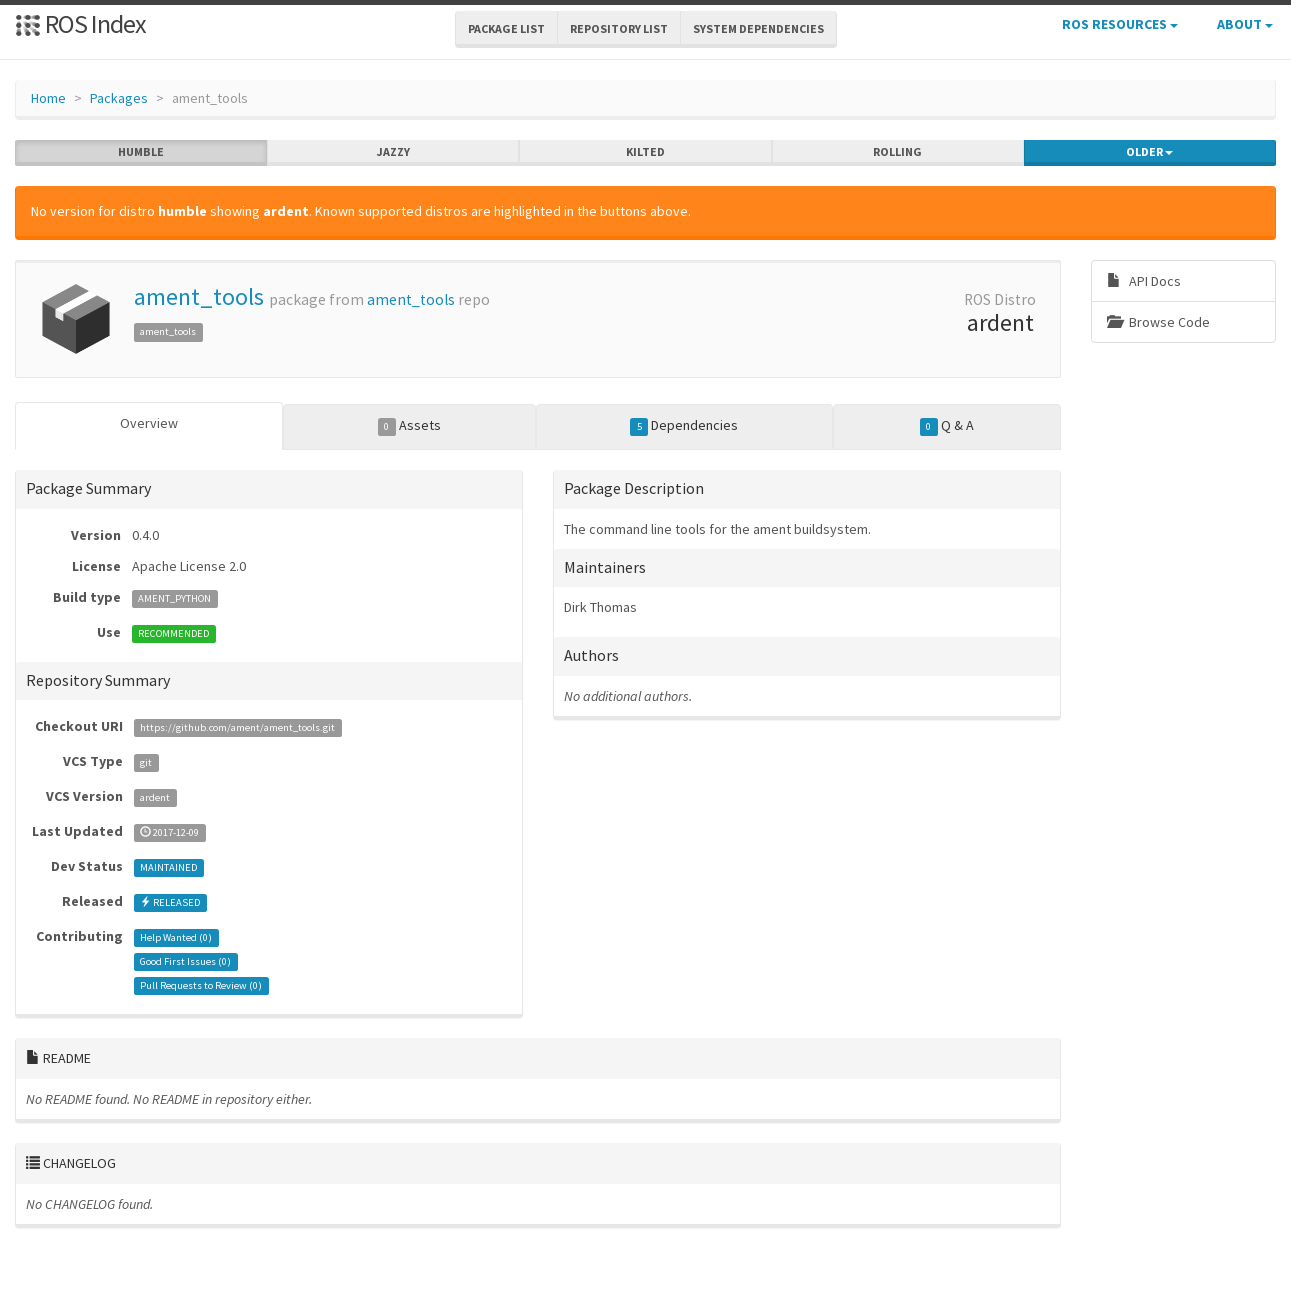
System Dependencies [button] (758, 28)
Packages (119, 98)
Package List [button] (506, 28)
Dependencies (684, 426)
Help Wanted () (176, 937)
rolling (897, 152)
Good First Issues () (185, 961)
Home (48, 98)
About (1245, 24)
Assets (409, 426)
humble (141, 152)
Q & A (947, 426)
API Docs (1144, 281)
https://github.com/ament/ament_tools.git (237, 727)
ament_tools (199, 296)
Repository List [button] (619, 28)
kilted (645, 152)
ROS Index (80, 23)
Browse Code (1158, 322)
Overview (149, 423)
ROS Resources (1120, 24)
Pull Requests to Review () (201, 985)
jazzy (393, 152)
